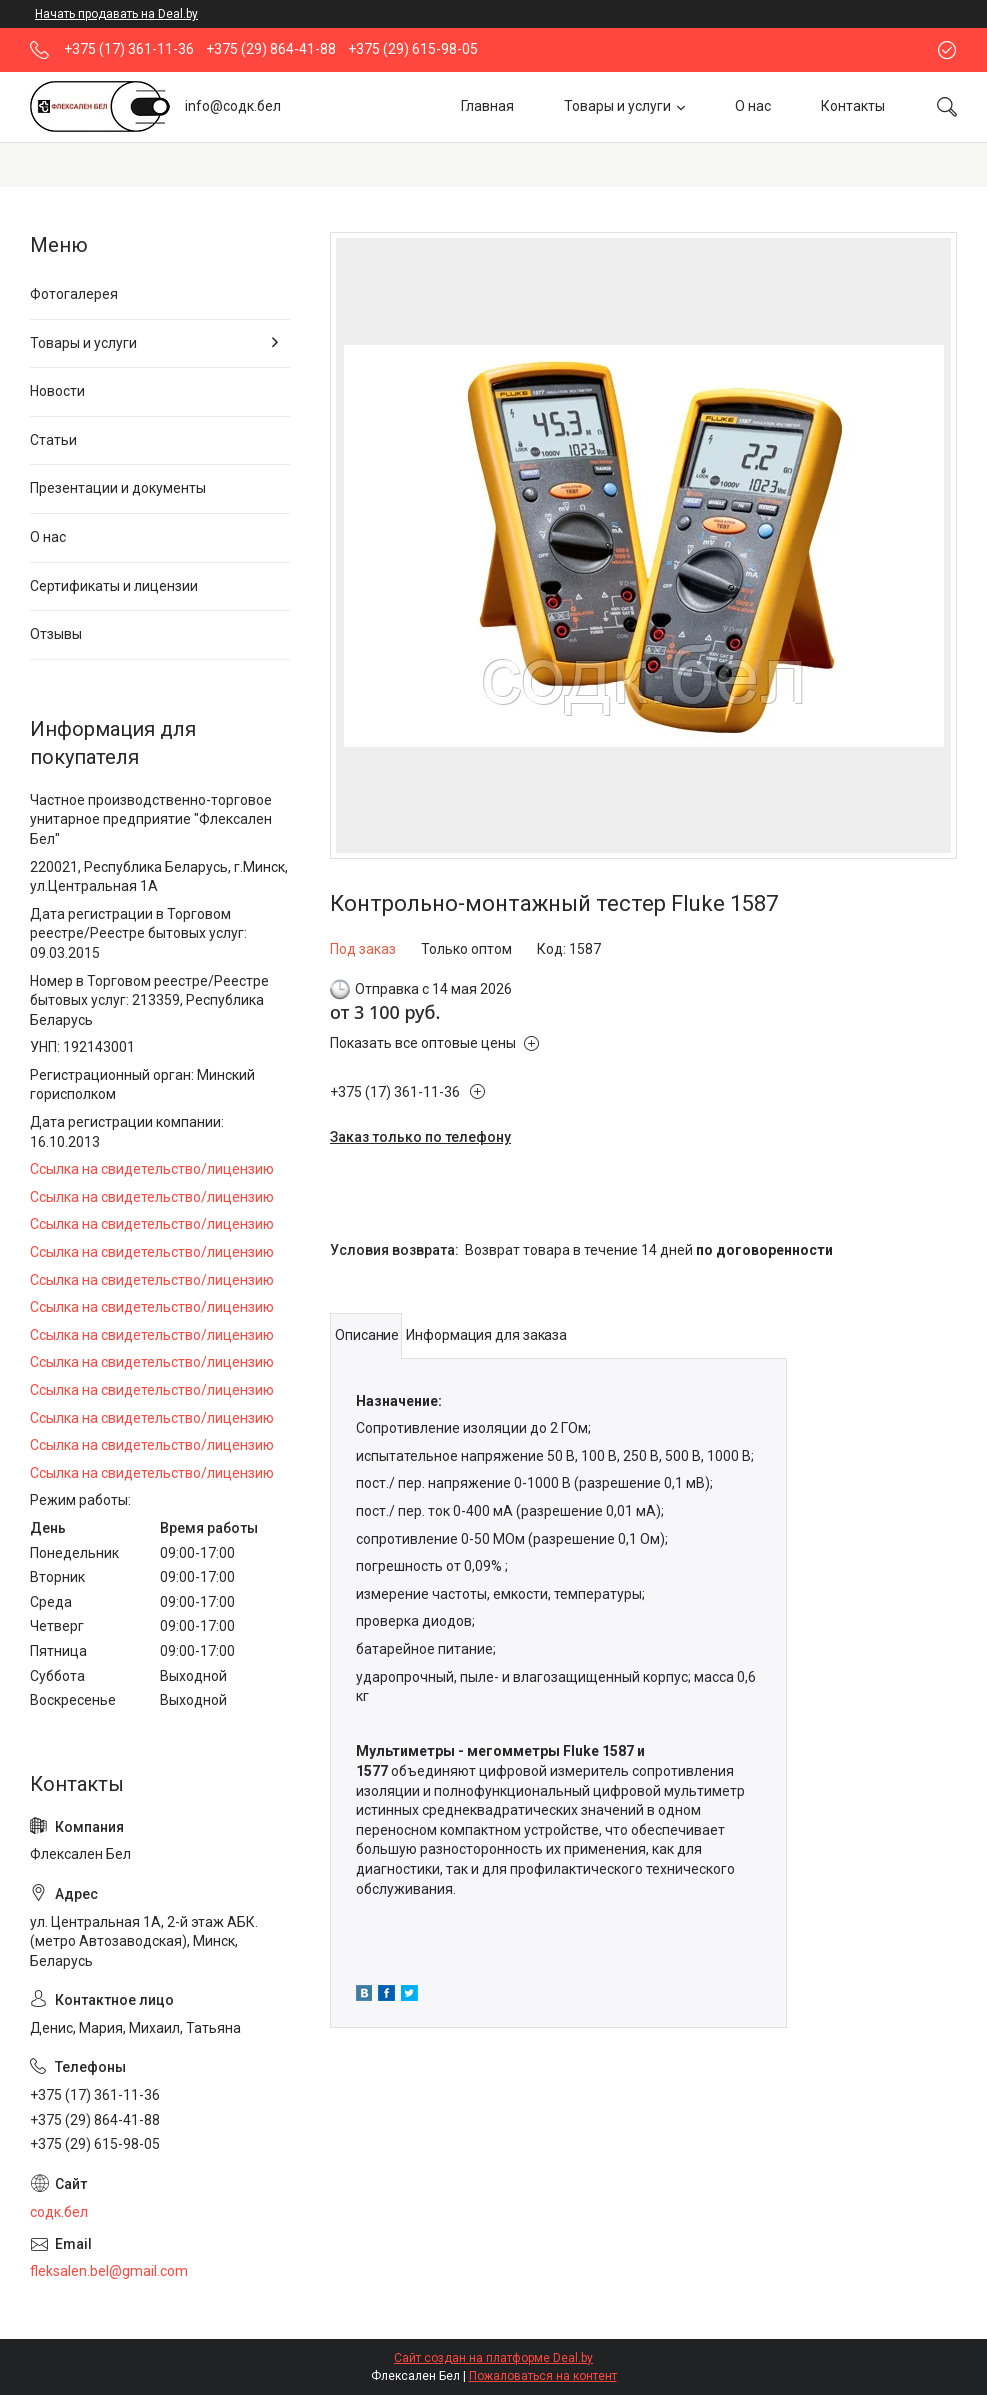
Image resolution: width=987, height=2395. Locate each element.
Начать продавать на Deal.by (116, 14)
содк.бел (59, 2212)
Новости (57, 391)
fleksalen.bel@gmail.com (109, 2271)
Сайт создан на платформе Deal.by (493, 2358)
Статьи (53, 440)
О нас (753, 106)
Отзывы (56, 634)
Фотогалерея (74, 294)
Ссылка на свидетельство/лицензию (152, 1169)
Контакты (853, 106)
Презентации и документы (118, 488)
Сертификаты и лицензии (114, 586)
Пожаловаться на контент (543, 2376)
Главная (487, 106)
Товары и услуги (617, 106)
